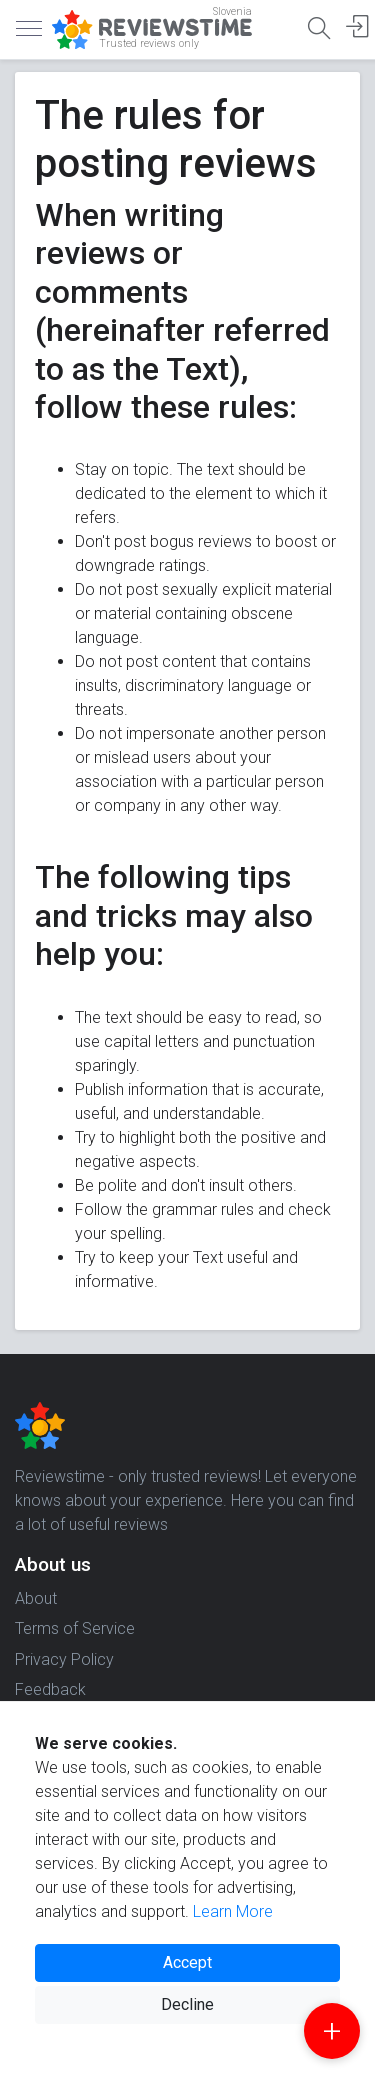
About (36, 1598)
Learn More (233, 1911)
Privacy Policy (64, 1659)
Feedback (50, 1689)
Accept (187, 1962)
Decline (187, 2004)
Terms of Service (75, 1628)
